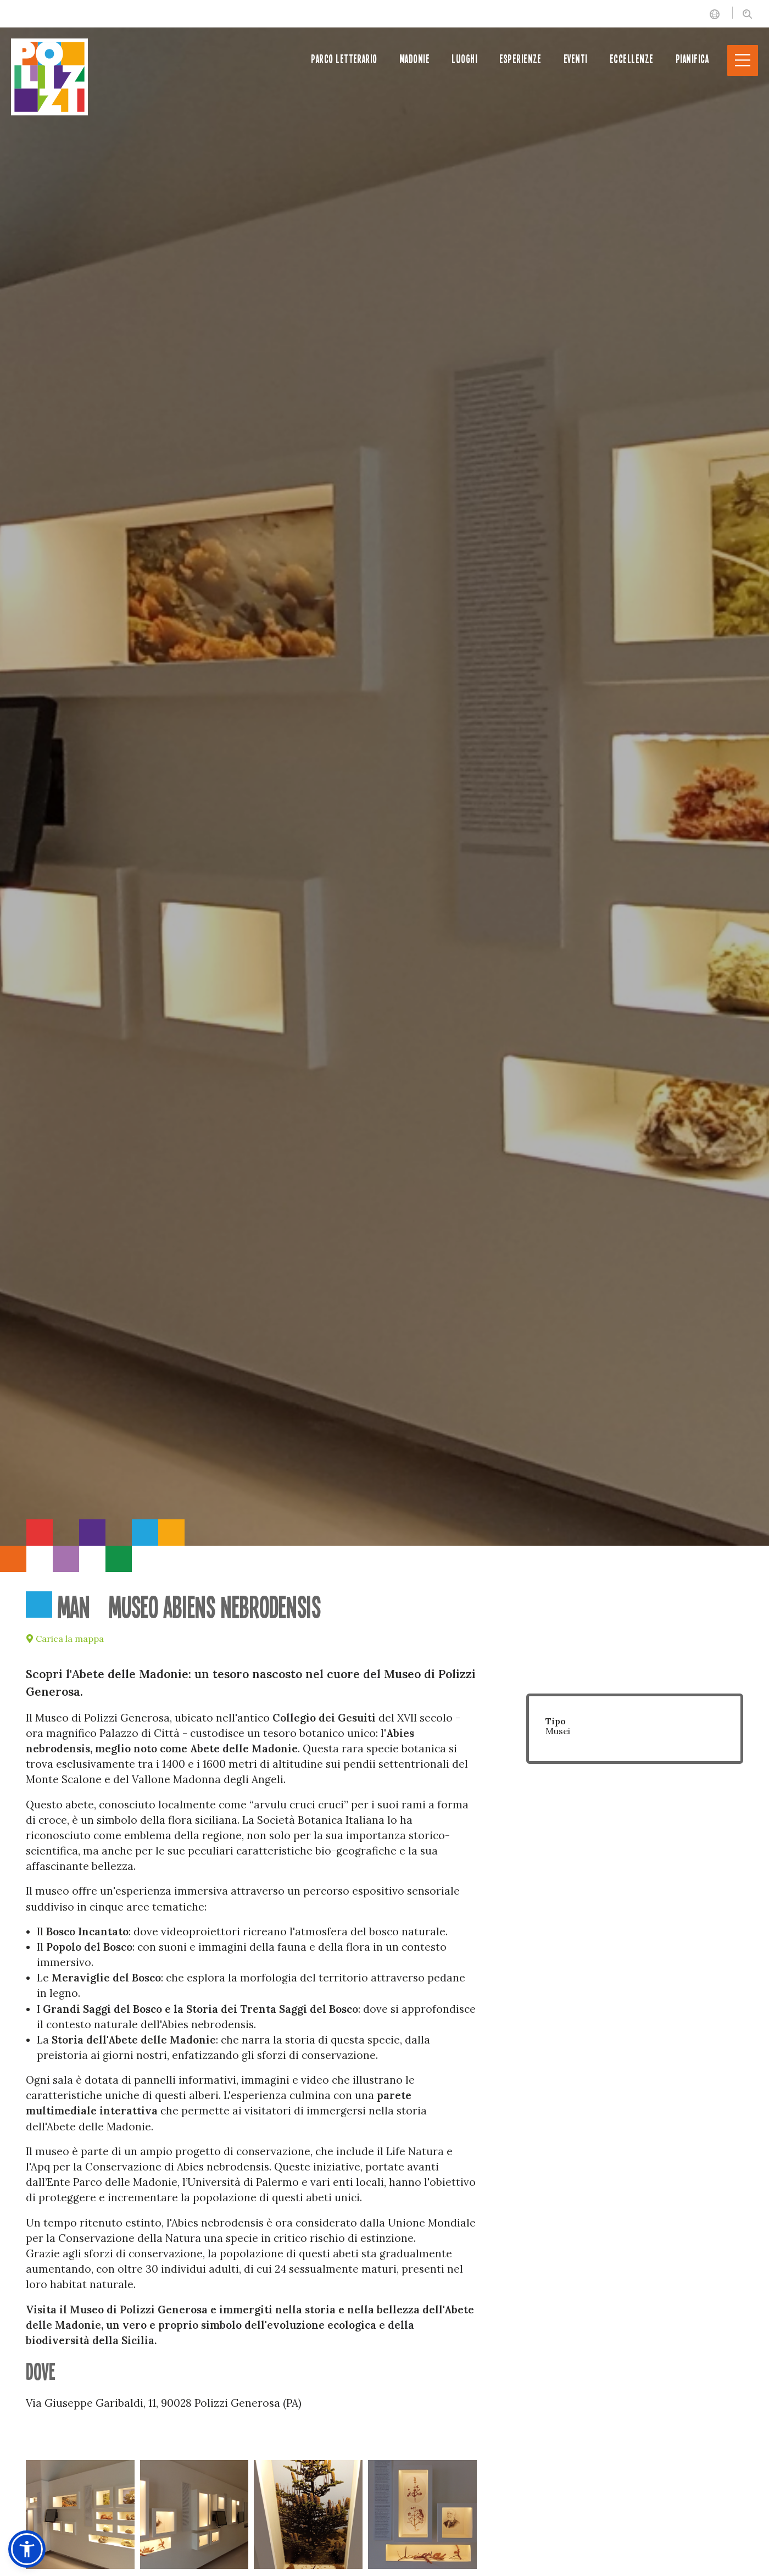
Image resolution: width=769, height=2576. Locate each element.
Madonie (414, 58)
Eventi (576, 58)
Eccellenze (632, 58)
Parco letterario (344, 58)
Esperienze (520, 58)
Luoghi (464, 58)
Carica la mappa (65, 1638)
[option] (384, 773)
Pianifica (692, 58)
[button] (27, 2549)
